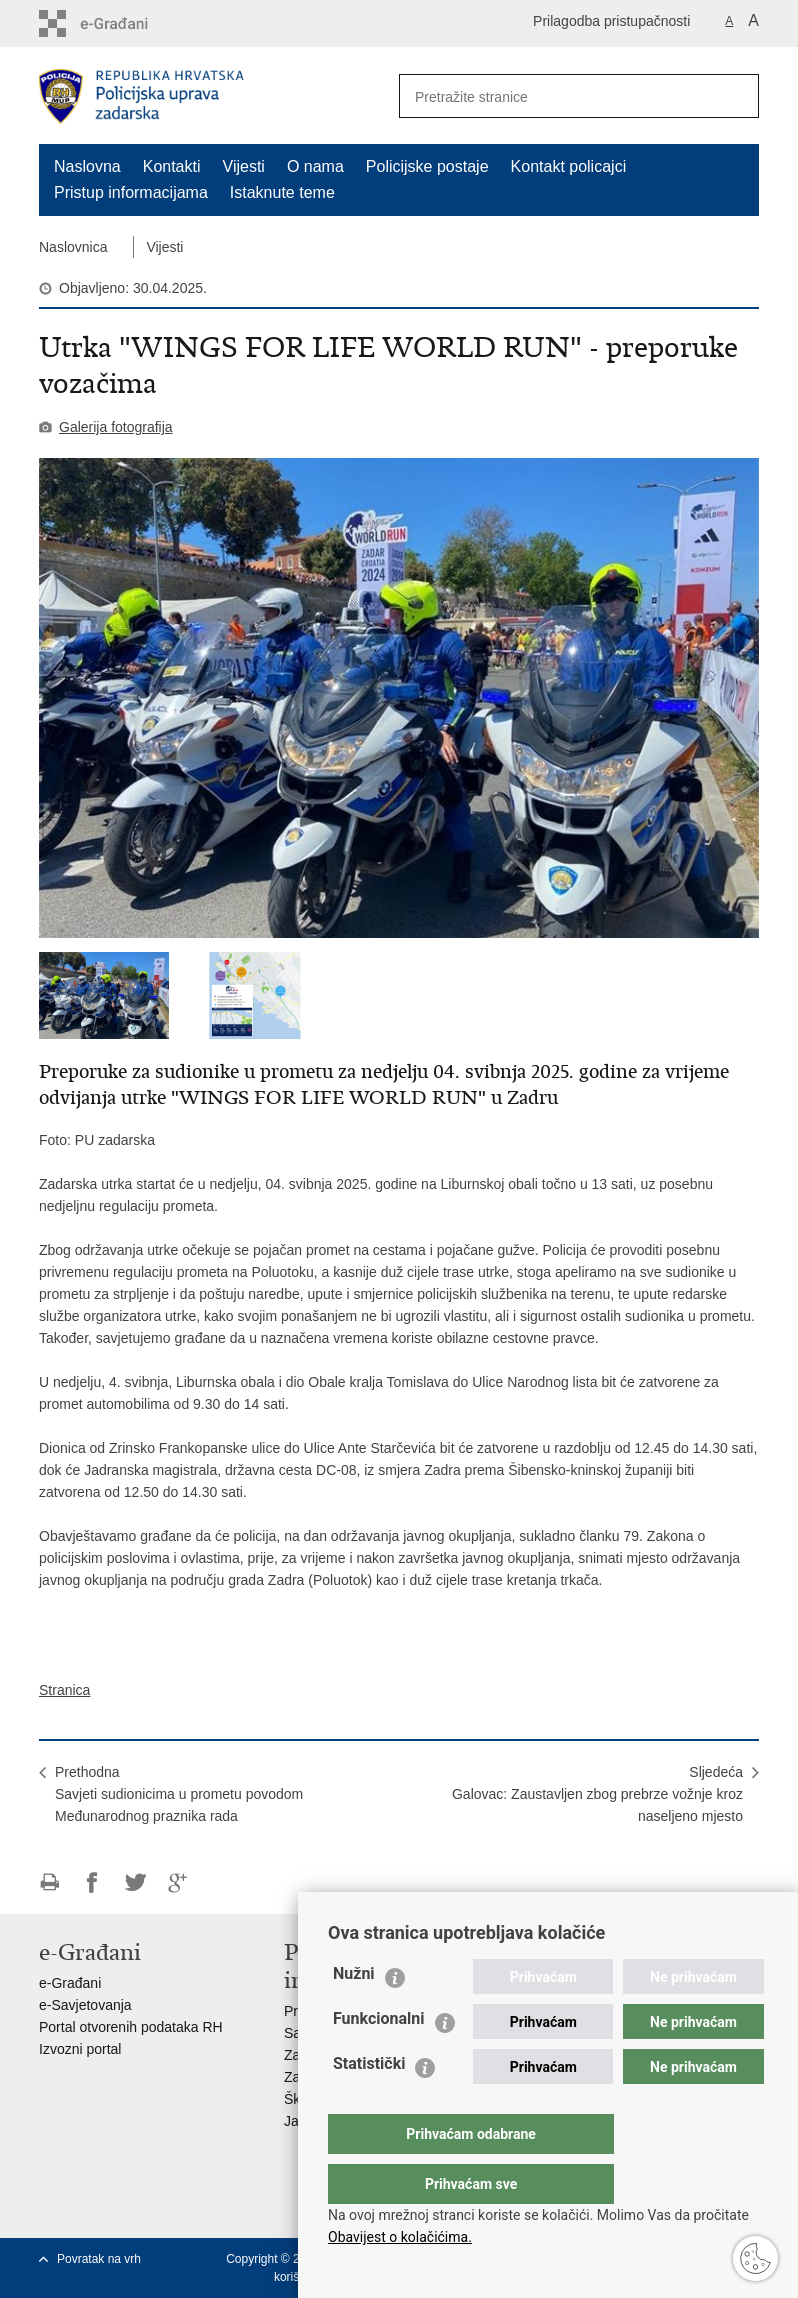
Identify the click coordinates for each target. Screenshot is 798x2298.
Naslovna (87, 166)
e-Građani (70, 1983)
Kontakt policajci (569, 166)
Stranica (64, 1690)
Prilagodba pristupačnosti (611, 21)
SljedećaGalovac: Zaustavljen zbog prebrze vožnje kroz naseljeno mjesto (597, 1794)
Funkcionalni (379, 2058)
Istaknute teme (282, 192)
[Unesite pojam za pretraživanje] (550, 96)
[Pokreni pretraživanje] (736, 96)
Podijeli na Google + (178, 1882)
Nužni (354, 2013)
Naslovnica (73, 247)
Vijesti (244, 166)
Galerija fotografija (116, 427)
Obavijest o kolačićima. (400, 2237)
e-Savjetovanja (85, 2005)
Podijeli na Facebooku (92, 1882)
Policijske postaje (427, 166)
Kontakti (172, 166)
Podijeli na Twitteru (135, 1882)
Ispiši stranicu (49, 1882)
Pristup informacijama (131, 192)
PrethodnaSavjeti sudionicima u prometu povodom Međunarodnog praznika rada (179, 1794)
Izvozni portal (80, 2049)
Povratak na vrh (99, 2259)
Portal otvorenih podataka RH (131, 2027)
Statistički (369, 2103)
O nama (315, 166)
